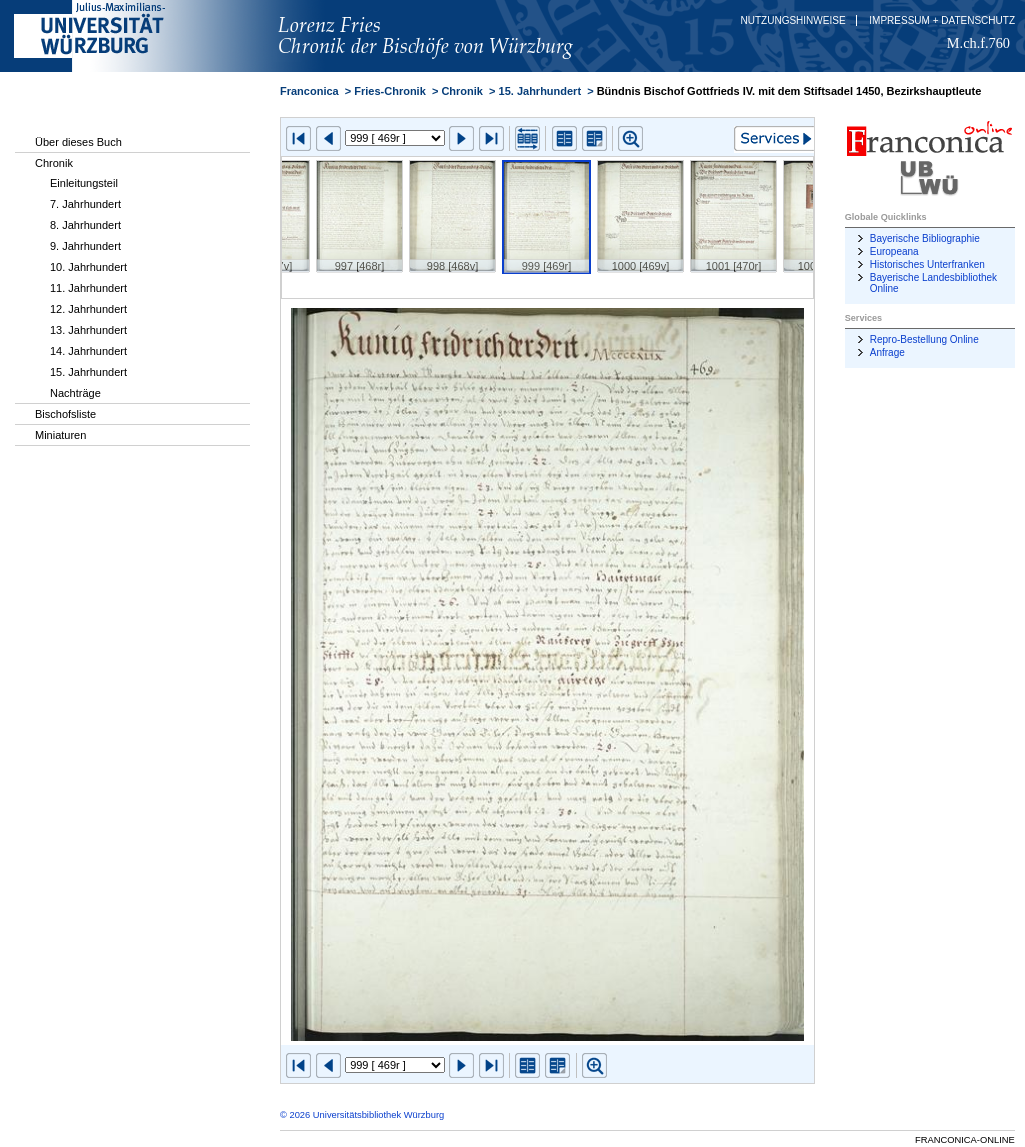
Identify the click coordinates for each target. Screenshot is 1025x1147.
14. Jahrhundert (88, 351)
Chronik (54, 163)
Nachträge (75, 393)
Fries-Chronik (390, 91)
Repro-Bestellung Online (924, 339)
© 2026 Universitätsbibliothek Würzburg (362, 1115)
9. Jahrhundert (85, 246)
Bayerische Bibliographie (925, 238)
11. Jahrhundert (88, 288)
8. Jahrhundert (85, 225)
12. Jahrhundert (88, 309)
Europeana (894, 251)
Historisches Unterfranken (927, 264)
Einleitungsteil (84, 183)
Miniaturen (60, 435)
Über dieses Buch (78, 142)
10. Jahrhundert (88, 267)
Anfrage (887, 352)
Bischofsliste (65, 414)
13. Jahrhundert (88, 330)
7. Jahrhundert (85, 204)
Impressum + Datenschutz (942, 20)
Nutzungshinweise (793, 20)
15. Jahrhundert (88, 372)
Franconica (309, 91)
